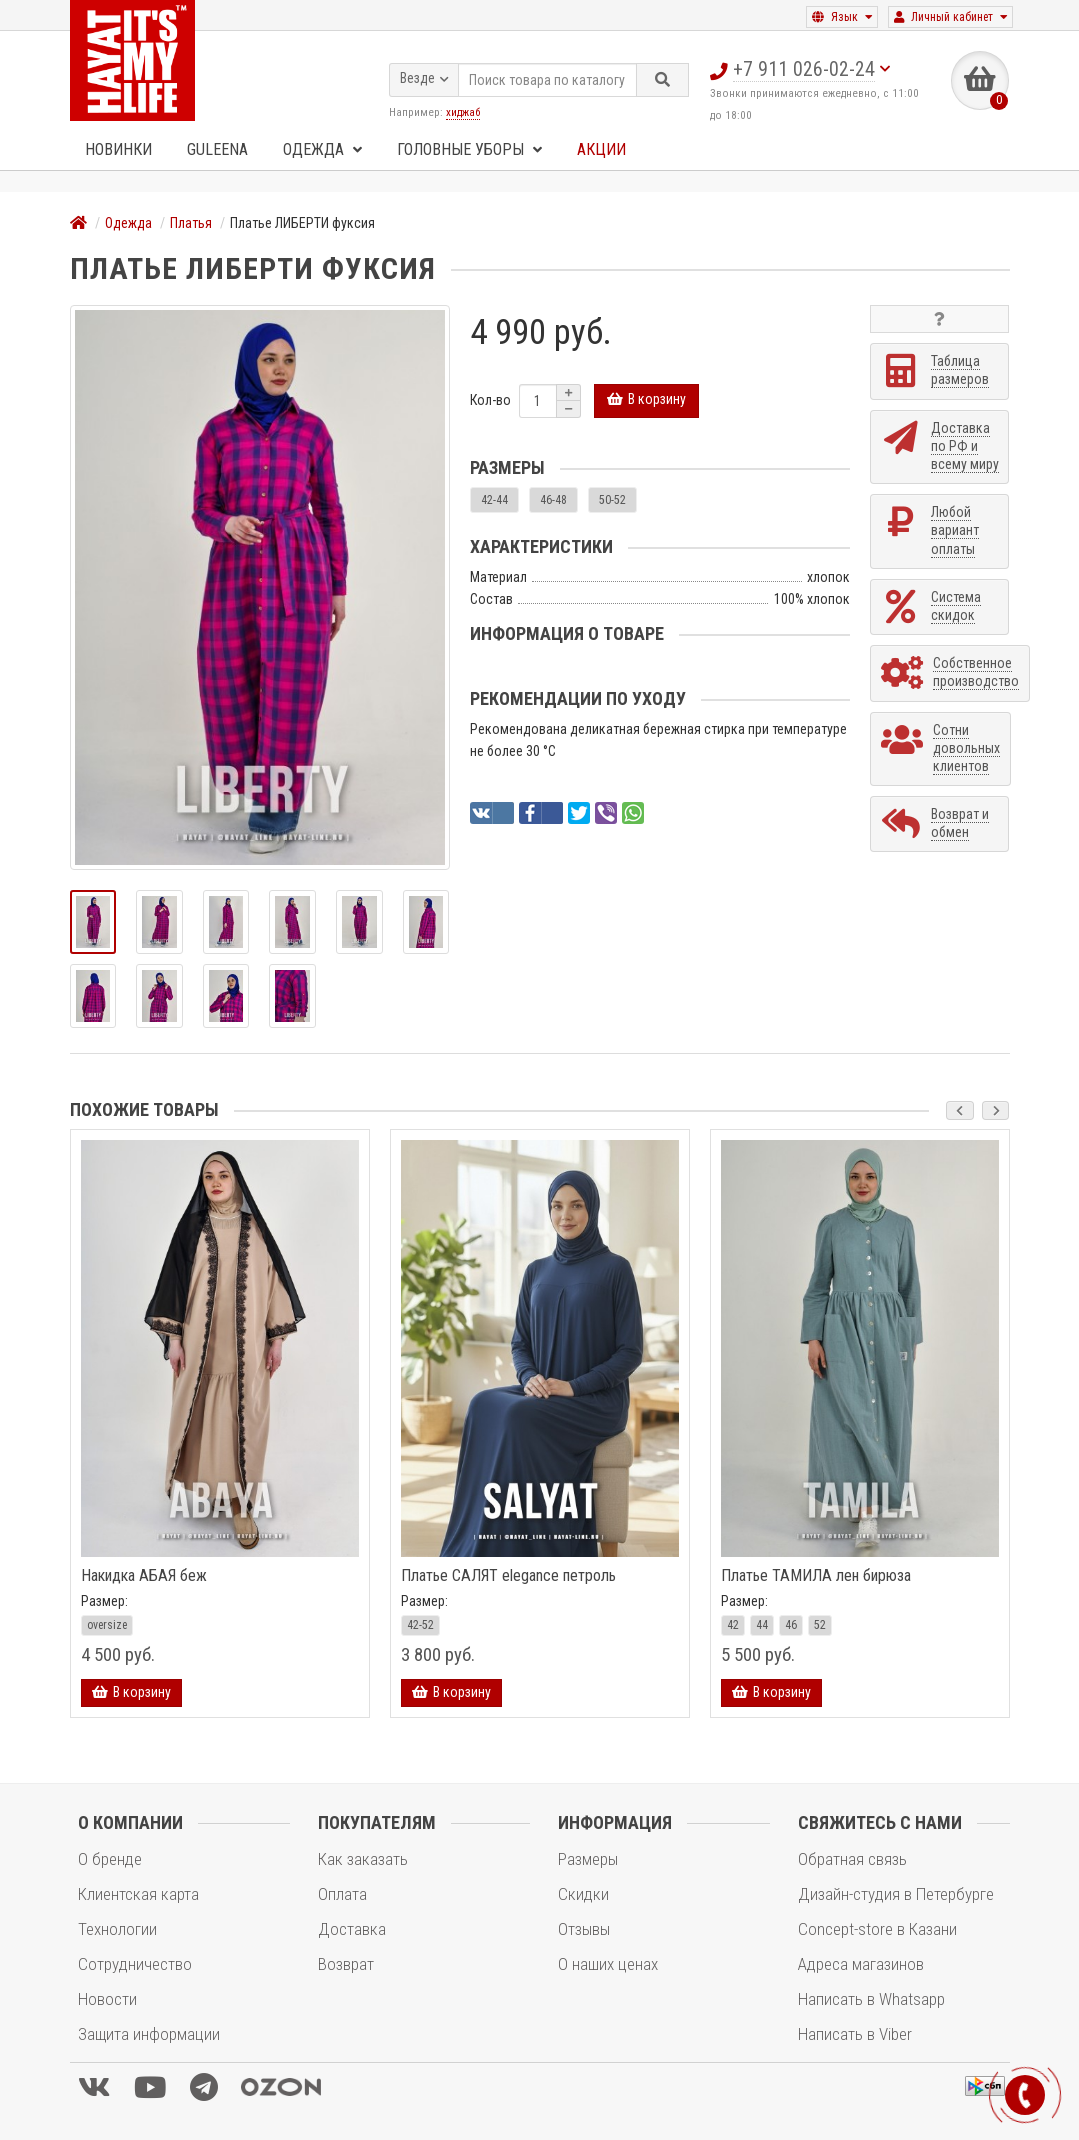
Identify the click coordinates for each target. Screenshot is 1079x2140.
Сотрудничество (135, 1964)
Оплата (342, 1894)
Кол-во (490, 400)
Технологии (117, 1929)
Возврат (346, 1964)
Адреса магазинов (861, 1964)
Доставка (352, 1929)
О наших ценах (608, 1964)
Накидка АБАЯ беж (144, 1576)
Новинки (118, 149)
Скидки (583, 1894)
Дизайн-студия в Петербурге (896, 1894)
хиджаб (463, 111)
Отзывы (584, 1929)
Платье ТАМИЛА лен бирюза (816, 1576)
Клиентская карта (138, 1894)
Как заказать (363, 1859)
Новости (107, 1999)
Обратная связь (852, 1859)
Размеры (588, 1859)
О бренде (110, 1859)
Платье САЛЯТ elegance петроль (508, 1576)
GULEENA (217, 149)
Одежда (322, 149)
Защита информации (149, 2034)
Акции (601, 149)
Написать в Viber (855, 2034)
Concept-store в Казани (877, 1929)
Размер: (104, 1601)
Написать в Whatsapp (871, 1999)
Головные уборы (469, 149)
